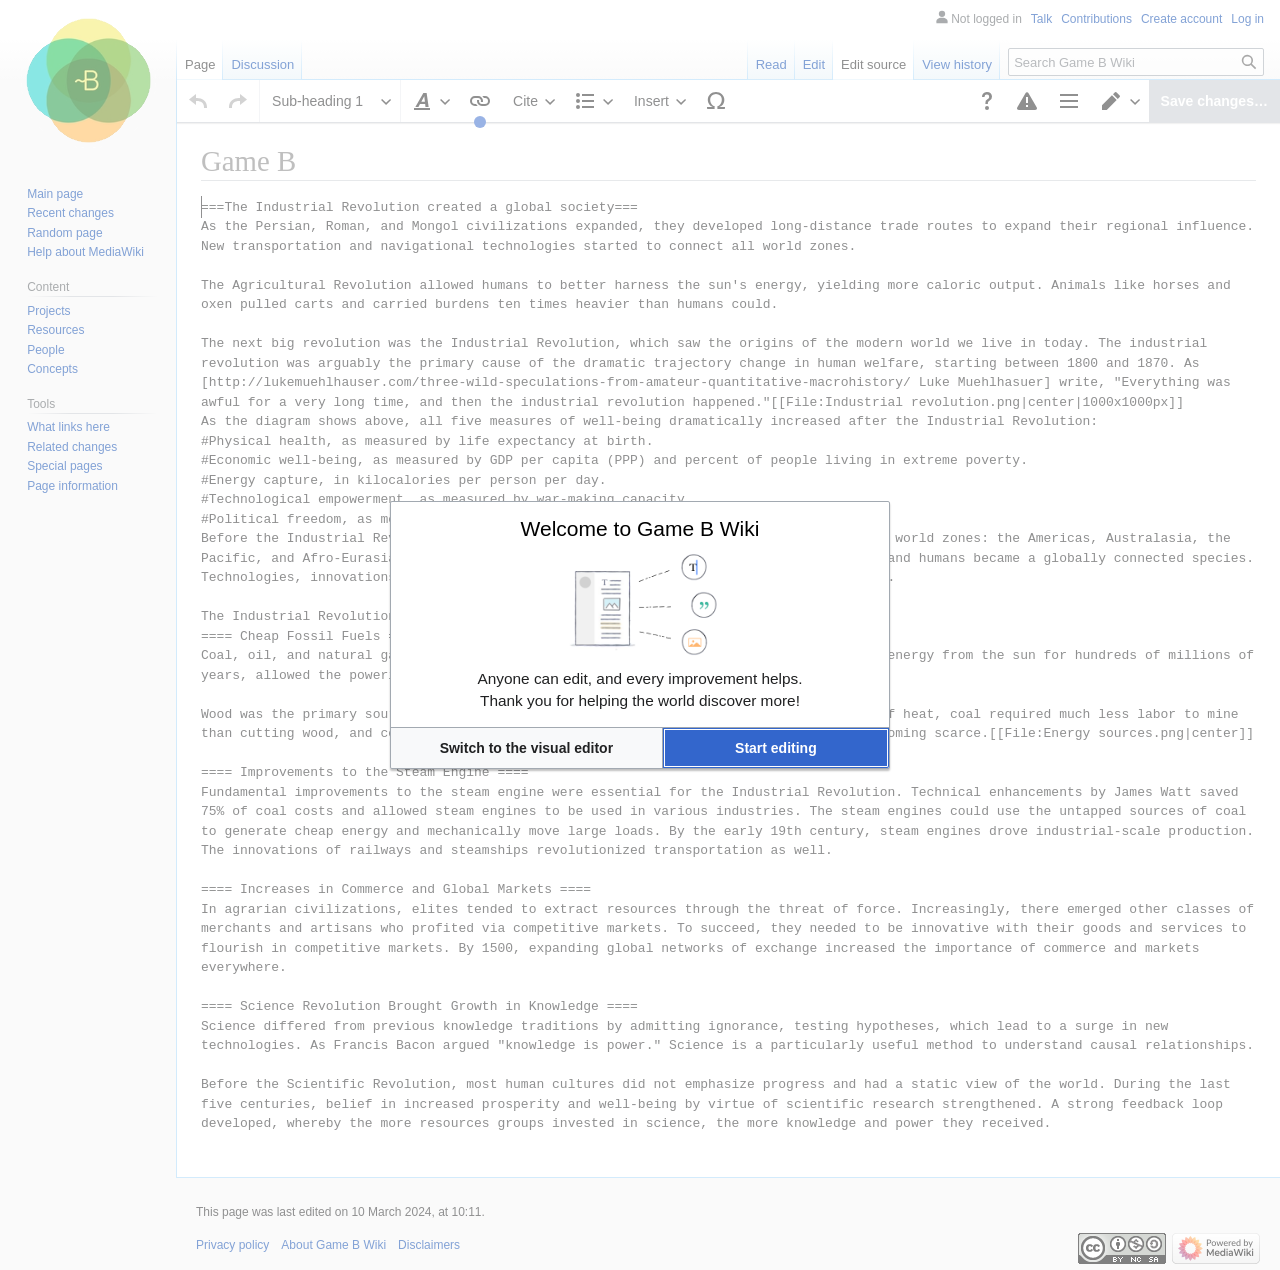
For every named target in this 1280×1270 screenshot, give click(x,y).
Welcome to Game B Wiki (640, 528)
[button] (526, 748)
